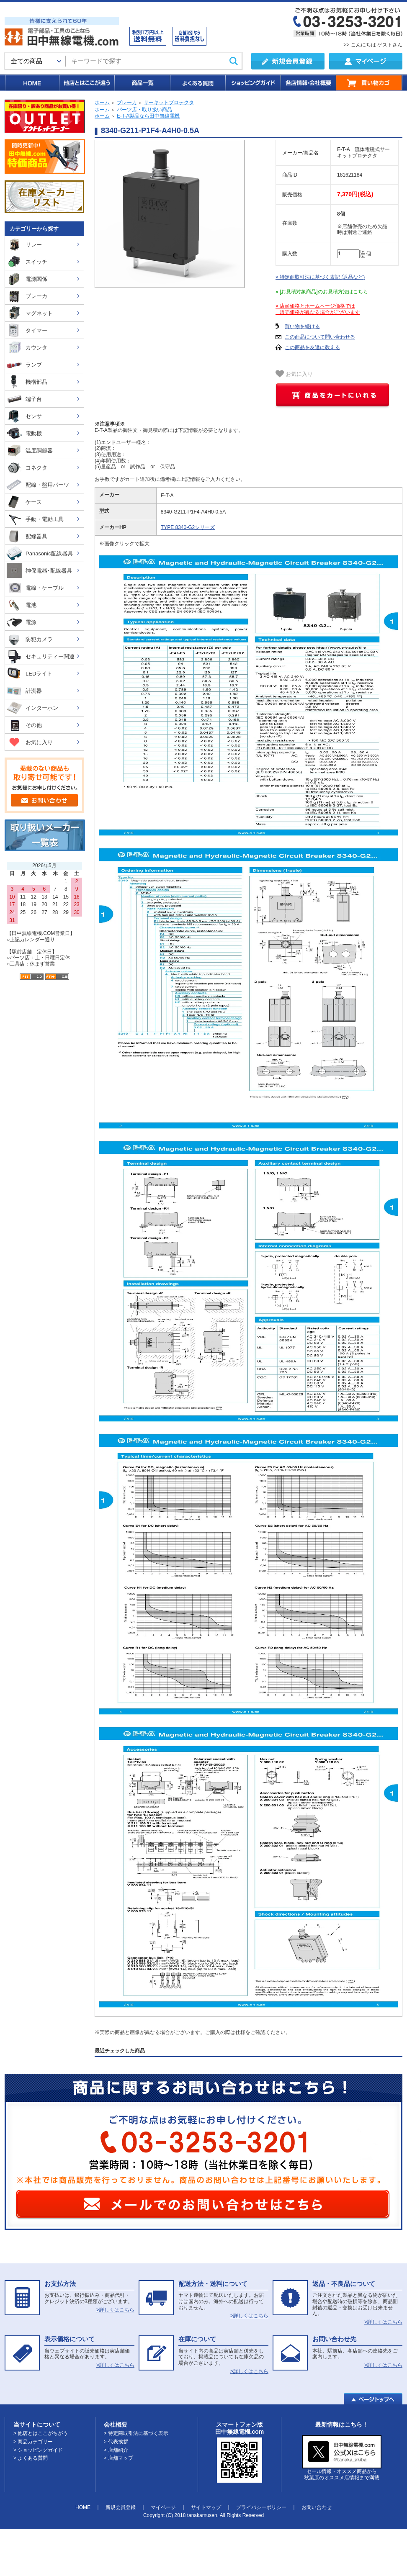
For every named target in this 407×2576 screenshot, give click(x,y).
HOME (32, 82)
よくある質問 (197, 82)
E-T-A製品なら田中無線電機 (148, 116)
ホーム (102, 102)
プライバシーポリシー (261, 2507)
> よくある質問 (30, 2458)
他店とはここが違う (86, 82)
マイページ (163, 2507)
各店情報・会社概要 (308, 82)
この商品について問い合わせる (320, 337)
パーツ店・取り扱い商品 (144, 110)
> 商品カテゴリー (33, 2442)
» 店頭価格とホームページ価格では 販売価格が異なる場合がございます (318, 309)
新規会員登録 (121, 2507)
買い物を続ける (302, 326)
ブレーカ (127, 102)
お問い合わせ (316, 2507)
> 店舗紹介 (116, 2450)
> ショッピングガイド (38, 2450)
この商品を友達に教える (312, 347)
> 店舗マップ (118, 2458)
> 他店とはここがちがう (40, 2433)
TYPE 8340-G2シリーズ (188, 527)
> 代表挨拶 (116, 2442)
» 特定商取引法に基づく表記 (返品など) (320, 277)
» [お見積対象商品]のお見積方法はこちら (322, 292)
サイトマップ (206, 2507)
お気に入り (294, 374)
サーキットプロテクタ (169, 102)
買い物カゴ (369, 82)
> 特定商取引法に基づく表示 (136, 2433)
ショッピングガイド (252, 82)
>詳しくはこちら (115, 2310)
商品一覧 (142, 82)
